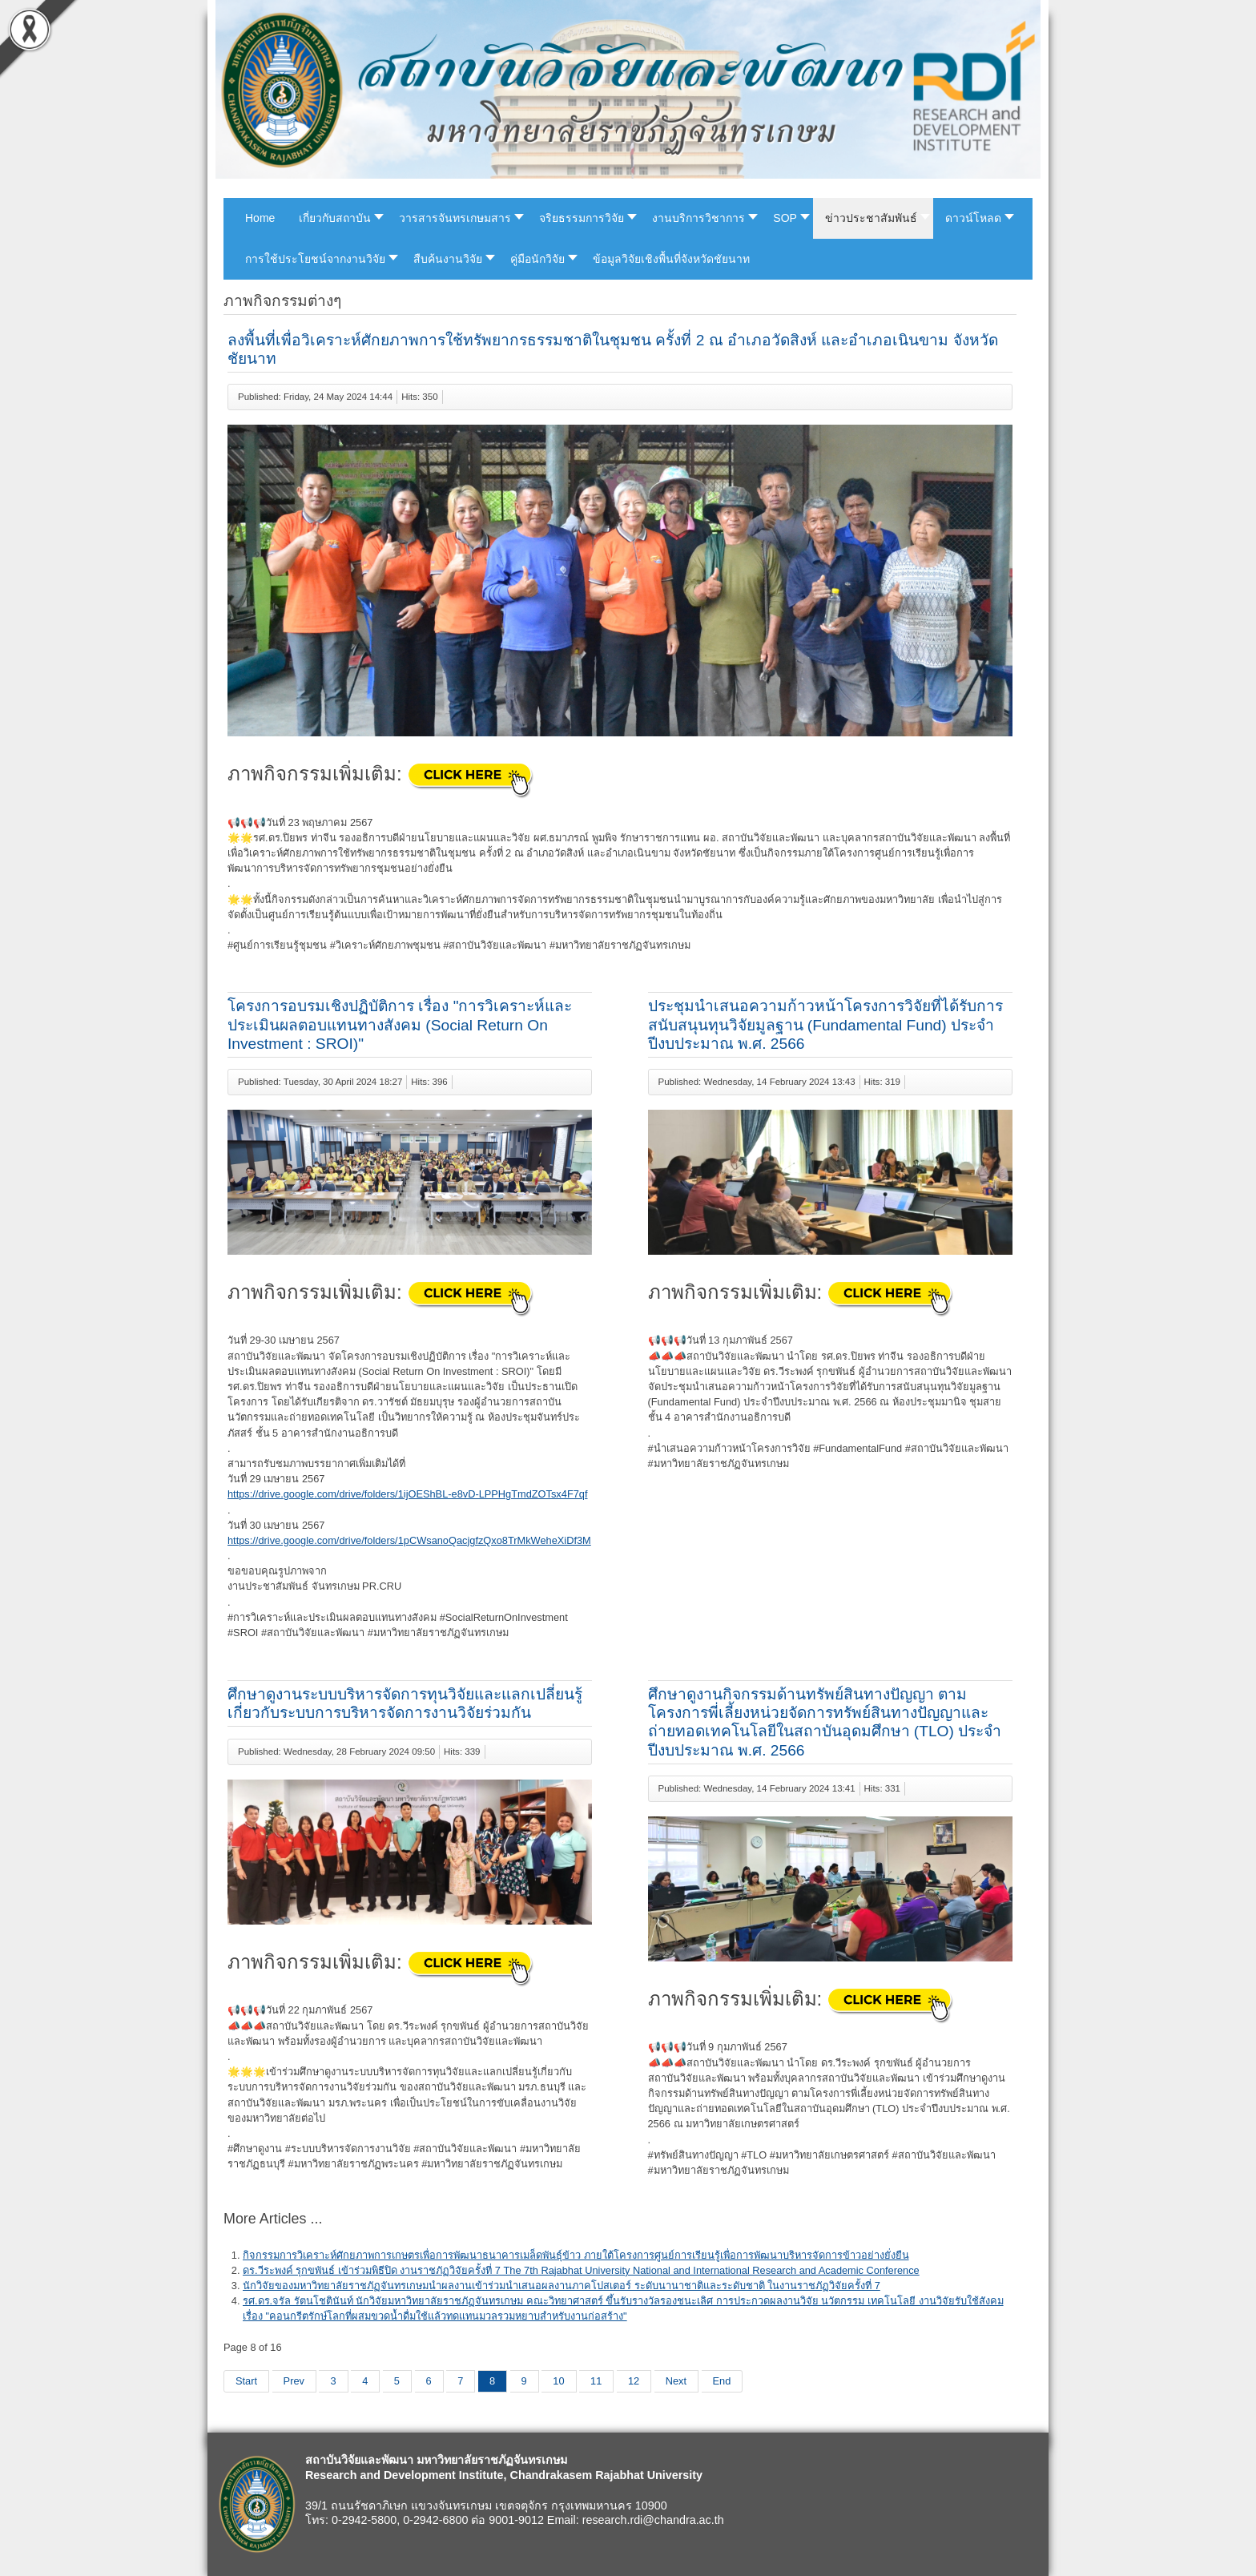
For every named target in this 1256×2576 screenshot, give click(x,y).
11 (596, 2381)
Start (246, 2381)
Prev (294, 2381)
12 (633, 2381)
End (722, 2381)
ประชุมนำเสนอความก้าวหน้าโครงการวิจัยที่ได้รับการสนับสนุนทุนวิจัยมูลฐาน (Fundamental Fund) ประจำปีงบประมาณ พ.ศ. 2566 (825, 1024)
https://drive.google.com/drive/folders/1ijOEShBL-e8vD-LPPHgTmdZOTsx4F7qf (407, 1494)
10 (558, 2381)
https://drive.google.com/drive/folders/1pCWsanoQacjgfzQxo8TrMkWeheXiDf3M (409, 1540)
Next (676, 2381)
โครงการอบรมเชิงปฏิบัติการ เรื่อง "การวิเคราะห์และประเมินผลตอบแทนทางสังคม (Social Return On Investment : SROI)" (399, 1024)
